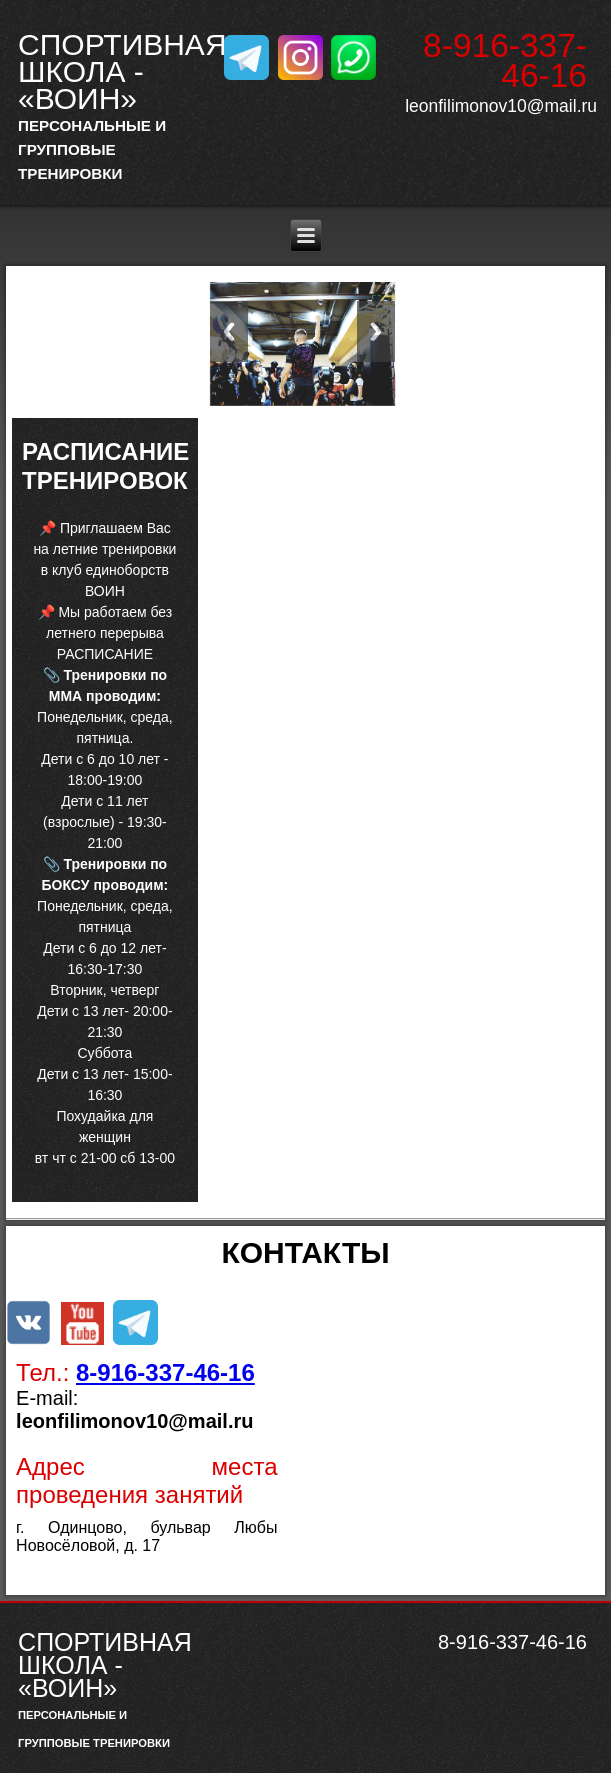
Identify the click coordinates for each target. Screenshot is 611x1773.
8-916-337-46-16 (165, 1372)
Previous (229, 331)
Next (376, 331)
